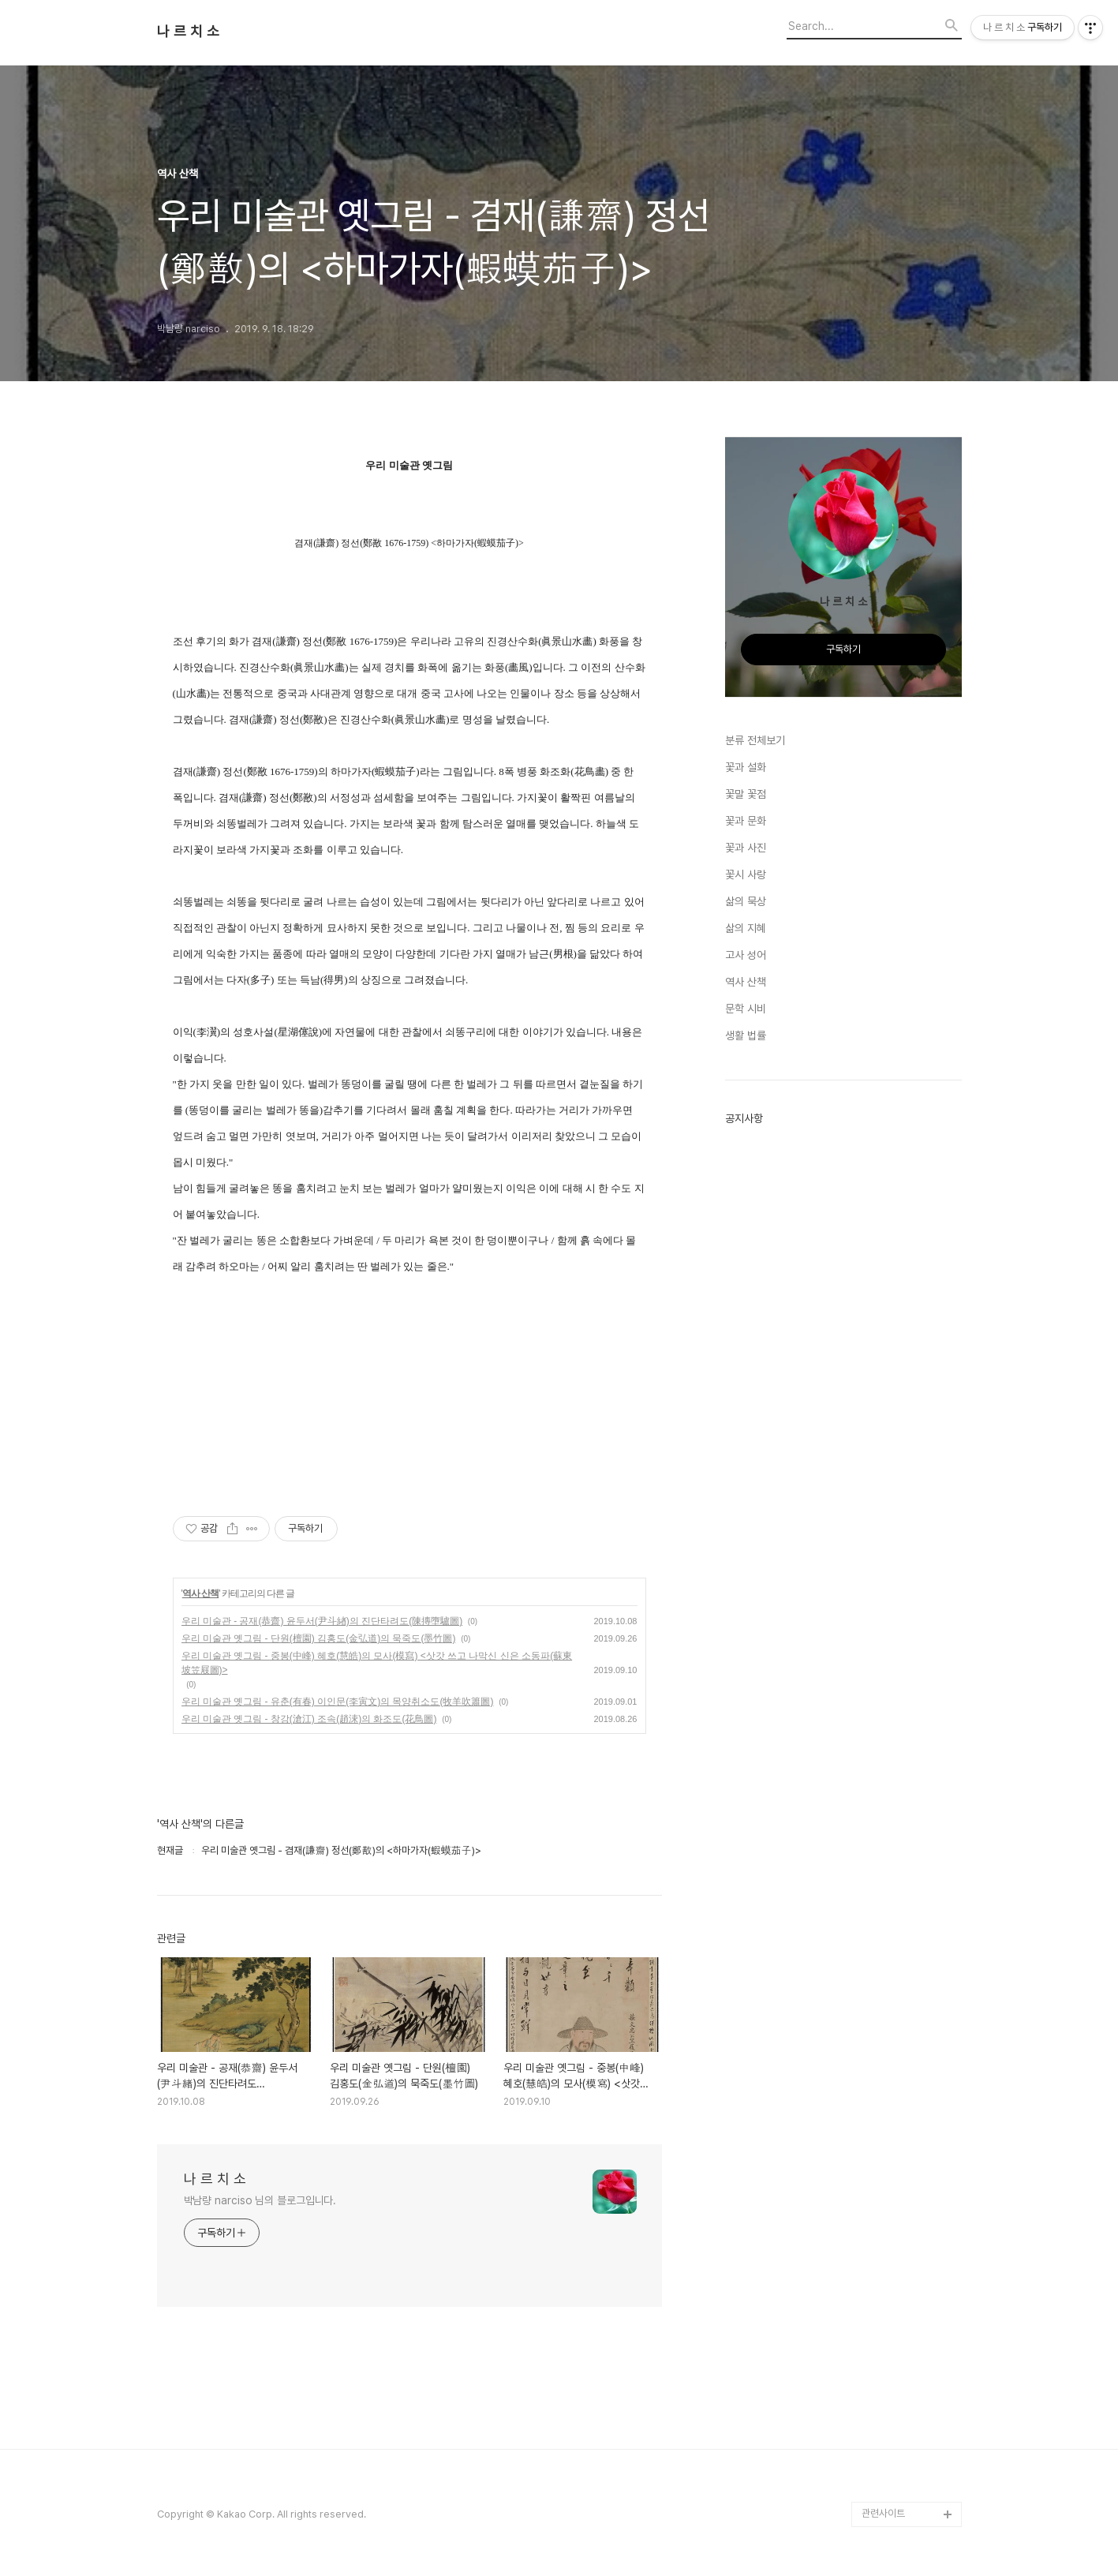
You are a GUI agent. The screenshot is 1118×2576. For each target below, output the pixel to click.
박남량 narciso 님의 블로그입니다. (260, 2200)
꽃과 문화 (745, 820)
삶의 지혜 (745, 928)
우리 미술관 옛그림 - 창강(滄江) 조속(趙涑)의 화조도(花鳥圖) (309, 1718)
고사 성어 (745, 955)
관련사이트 (883, 2513)
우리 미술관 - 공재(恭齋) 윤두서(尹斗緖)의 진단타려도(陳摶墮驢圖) (322, 1621)
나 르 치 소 (188, 31)
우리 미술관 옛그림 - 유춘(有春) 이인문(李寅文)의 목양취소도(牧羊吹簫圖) (337, 1701)
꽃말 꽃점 (745, 794)
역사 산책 (200, 1593)
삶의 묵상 (745, 901)
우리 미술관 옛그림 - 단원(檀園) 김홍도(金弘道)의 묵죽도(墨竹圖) (318, 1638)
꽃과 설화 (745, 767)
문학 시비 (745, 1008)
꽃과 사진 (745, 847)
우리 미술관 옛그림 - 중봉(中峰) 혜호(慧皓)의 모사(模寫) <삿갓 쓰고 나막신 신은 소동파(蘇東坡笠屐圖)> (377, 1663)
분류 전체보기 (755, 740)
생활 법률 (745, 1035)
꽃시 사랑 (745, 874)
